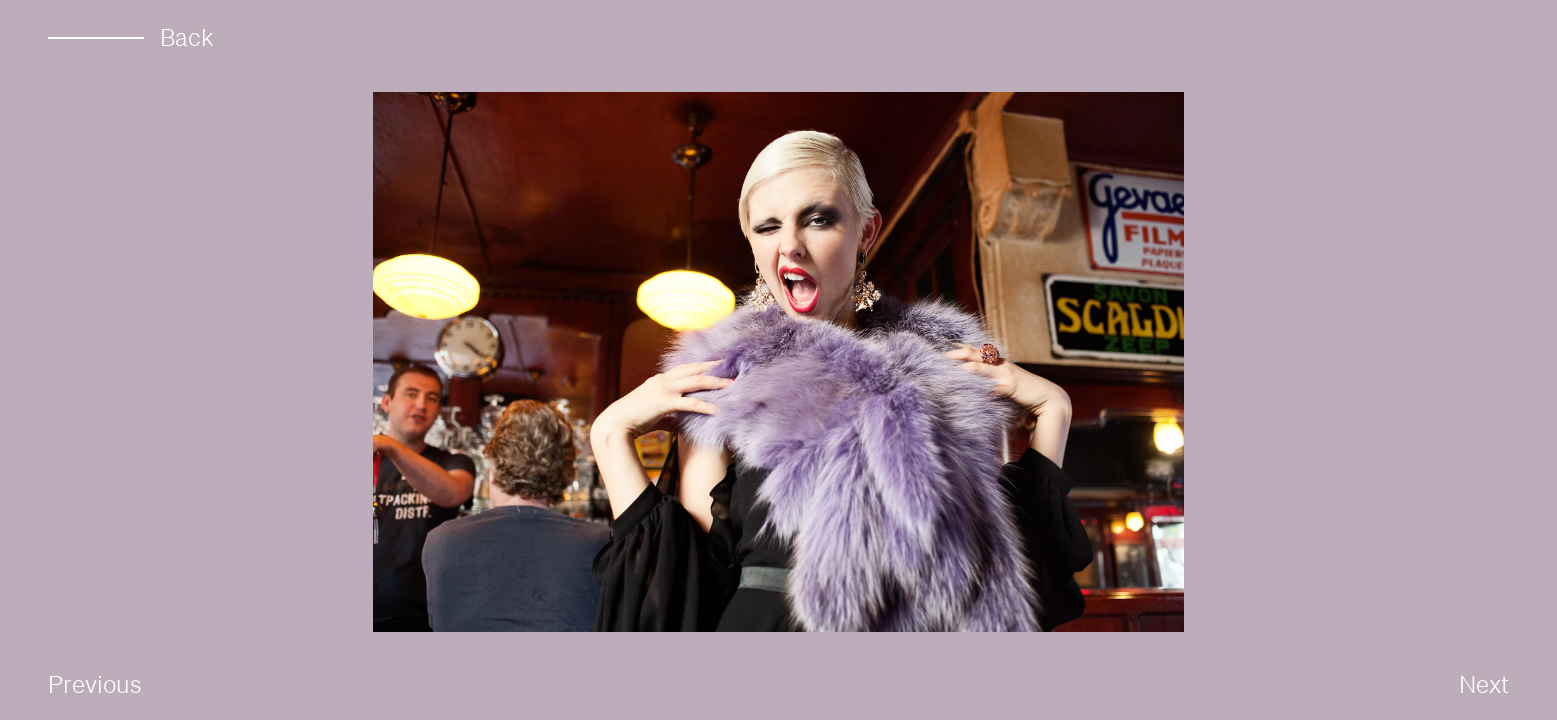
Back (131, 37)
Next (1484, 684)
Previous (95, 684)
